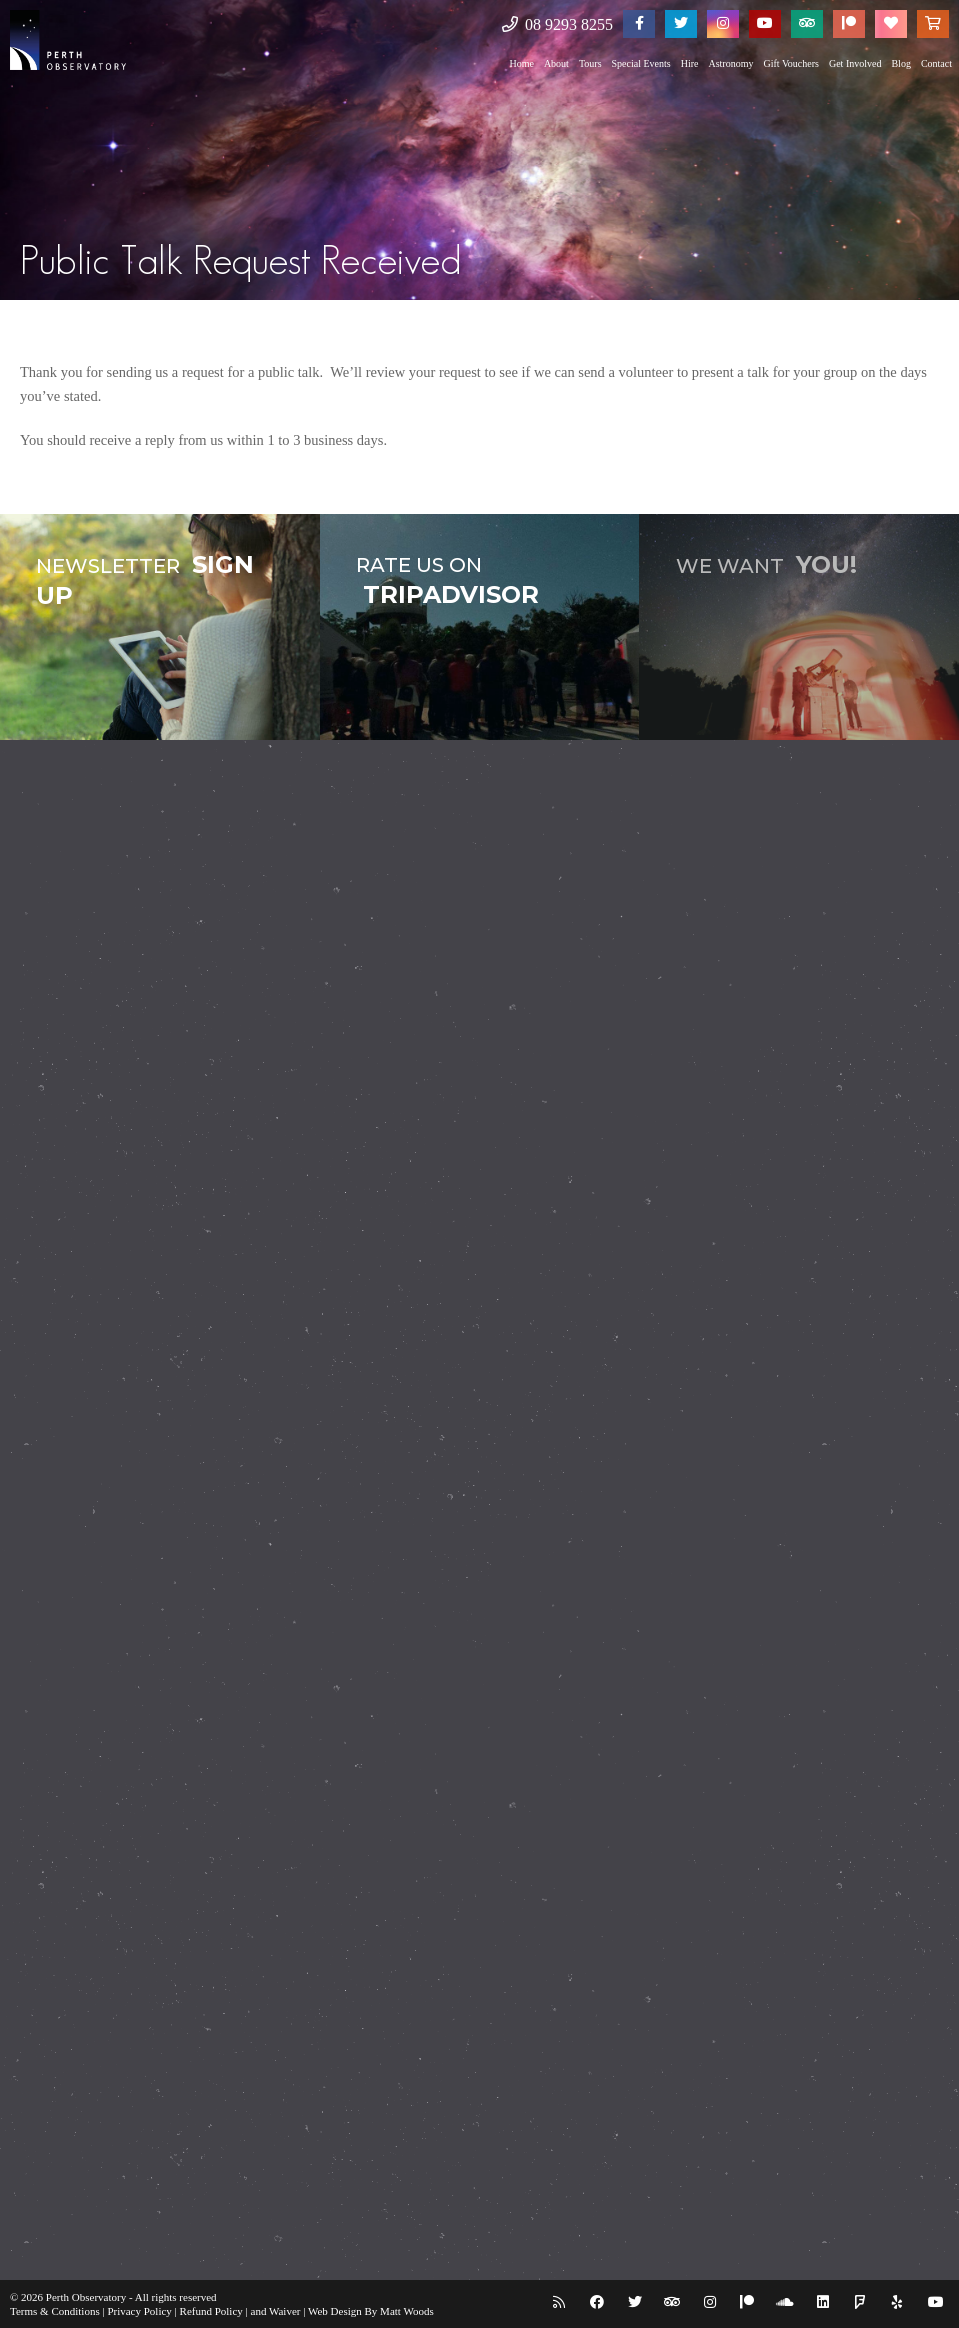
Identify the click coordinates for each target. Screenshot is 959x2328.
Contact (936, 63)
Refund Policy (211, 2311)
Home (521, 63)
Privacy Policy (139, 2311)
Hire (690, 63)
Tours (590, 63)
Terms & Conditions (55, 2311)
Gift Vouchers (790, 63)
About (556, 63)
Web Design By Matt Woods (371, 2311)
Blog (900, 63)
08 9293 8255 (557, 24)
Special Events (641, 63)
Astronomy (730, 63)
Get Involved (855, 63)
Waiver (285, 2311)
